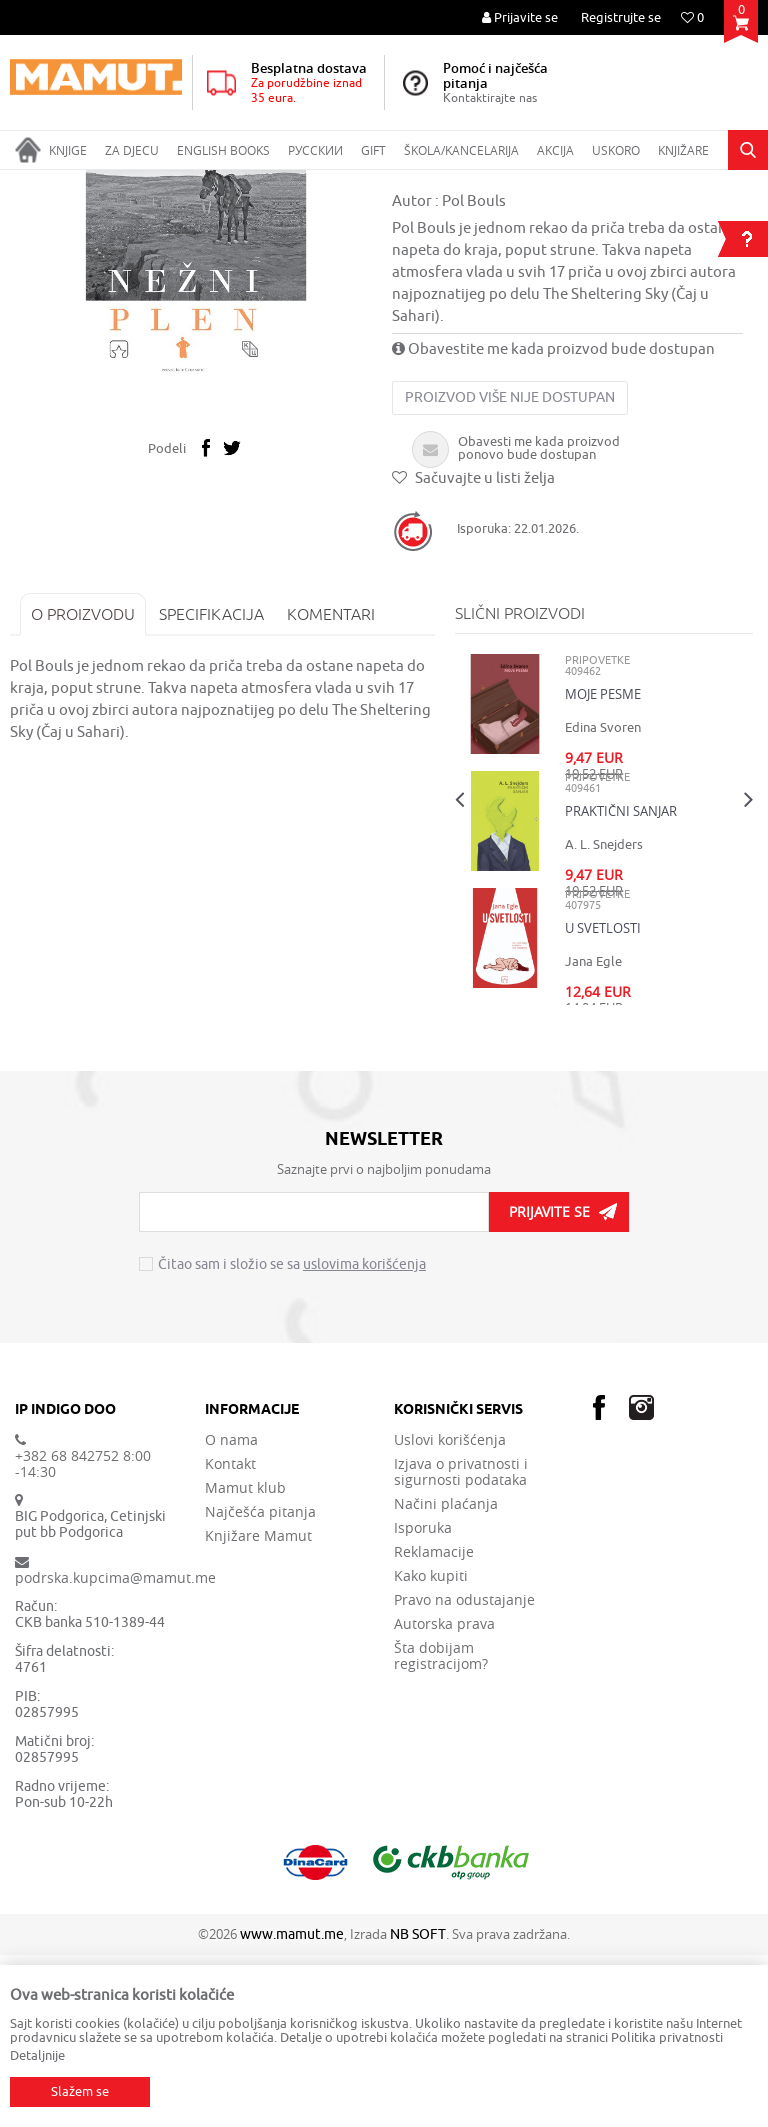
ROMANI (266, 183)
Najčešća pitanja (260, 1684)
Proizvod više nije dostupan (510, 569)
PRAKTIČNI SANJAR (621, 983)
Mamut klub (245, 1660)
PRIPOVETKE (467, 183)
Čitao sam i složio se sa (292, 1436)
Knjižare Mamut (258, 1708)
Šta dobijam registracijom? (441, 1828)
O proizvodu (83, 786)
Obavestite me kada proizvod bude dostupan (553, 521)
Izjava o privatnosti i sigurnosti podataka (461, 1644)
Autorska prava (444, 1796)
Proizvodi (93, 183)
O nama (231, 1612)
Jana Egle (593, 1133)
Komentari (331, 786)
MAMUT (31, 183)
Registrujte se (621, 17)
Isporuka (423, 1700)
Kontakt (230, 1636)
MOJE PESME (603, 866)
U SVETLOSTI (603, 1100)
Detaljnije (37, 2055)
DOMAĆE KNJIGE (181, 183)
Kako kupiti (431, 1748)
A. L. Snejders (604, 1016)
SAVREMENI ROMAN (361, 183)
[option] (196, 415)
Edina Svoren (603, 899)
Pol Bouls (474, 373)
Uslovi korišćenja (450, 1612)
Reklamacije (434, 1724)
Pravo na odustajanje (464, 1772)
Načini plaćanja (446, 1676)
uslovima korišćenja (364, 1435)
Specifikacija (211, 786)
